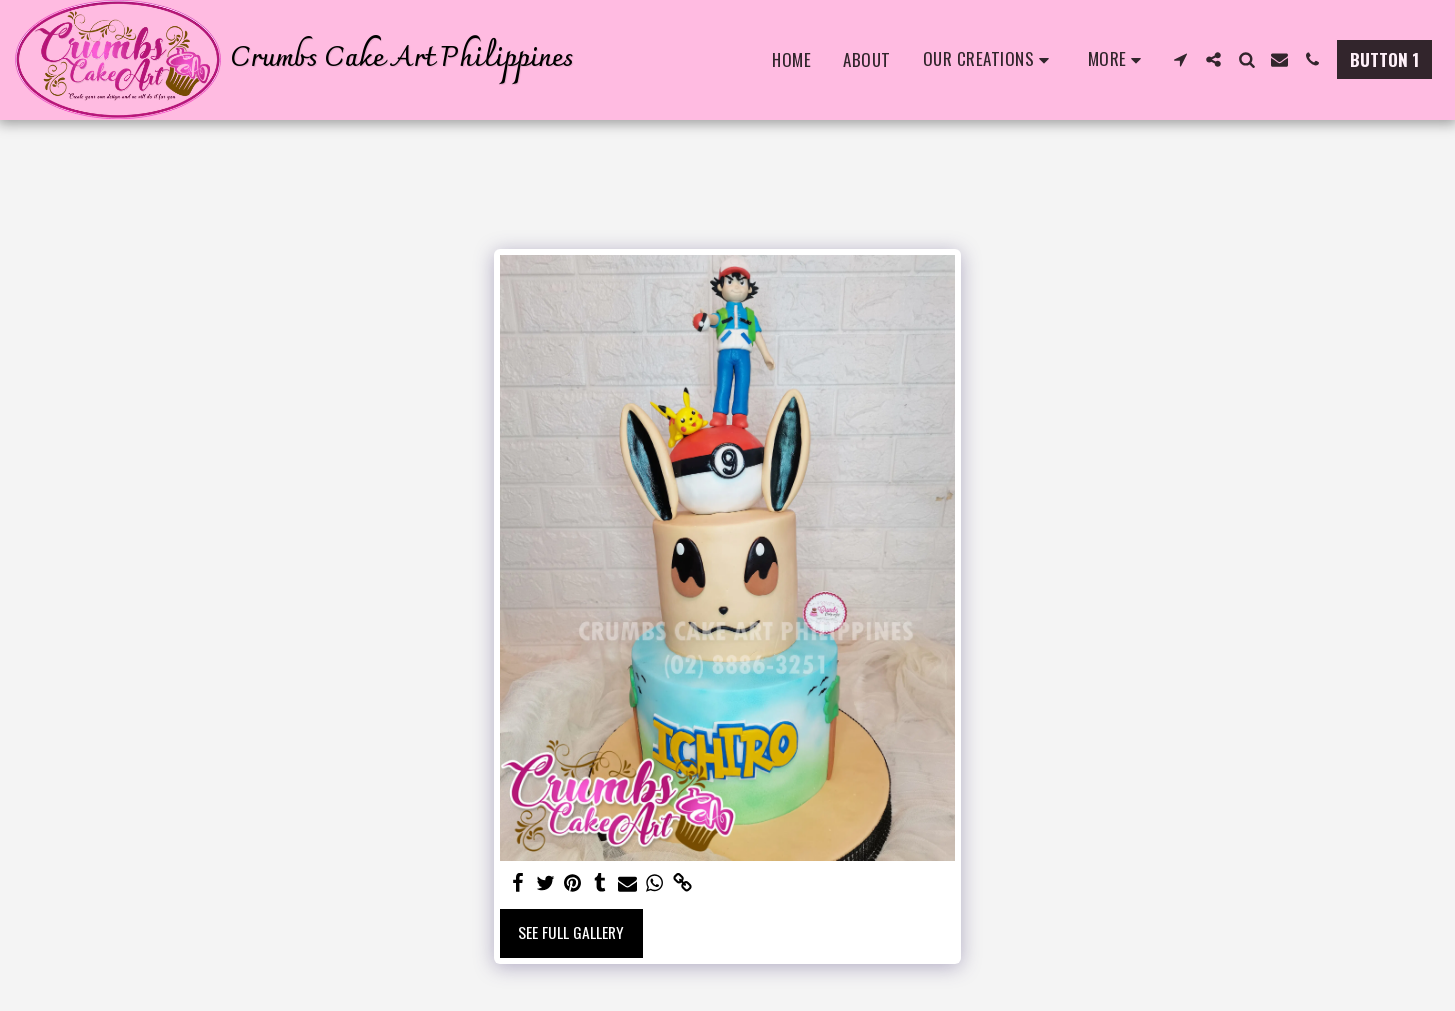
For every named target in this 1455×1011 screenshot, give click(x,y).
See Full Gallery (571, 932)
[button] (989, 60)
